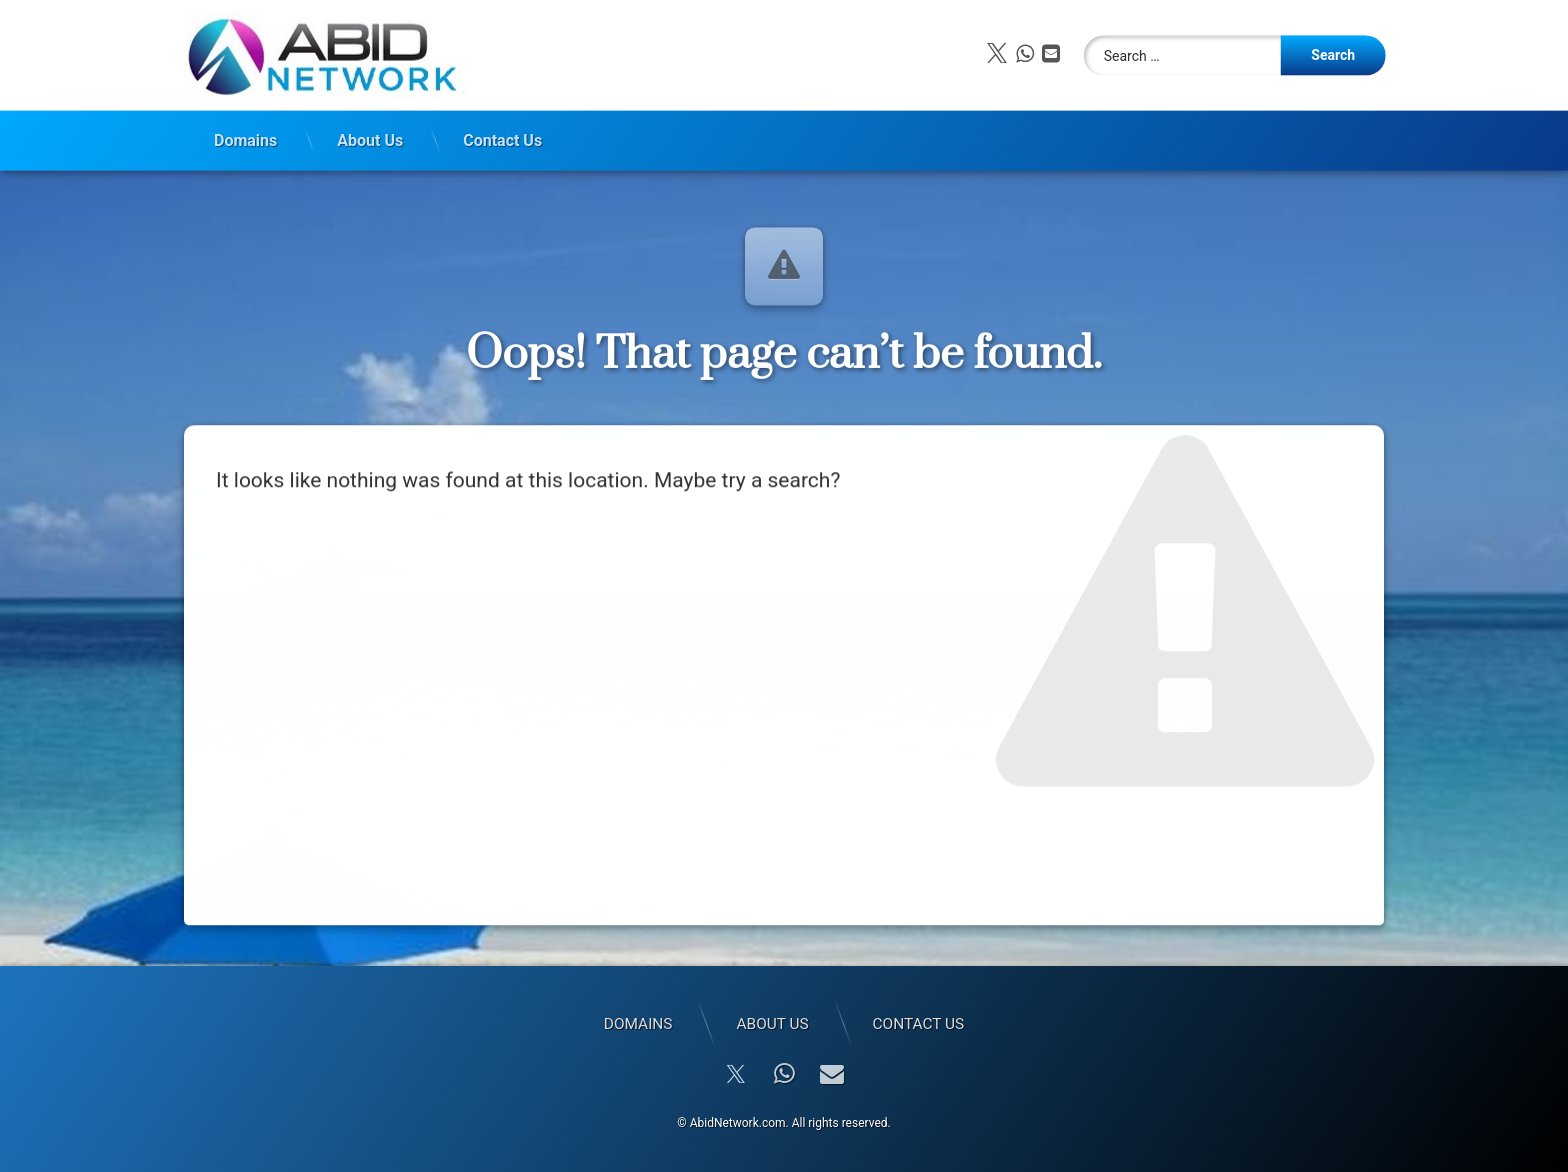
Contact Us (502, 135)
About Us (370, 135)
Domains (245, 135)
